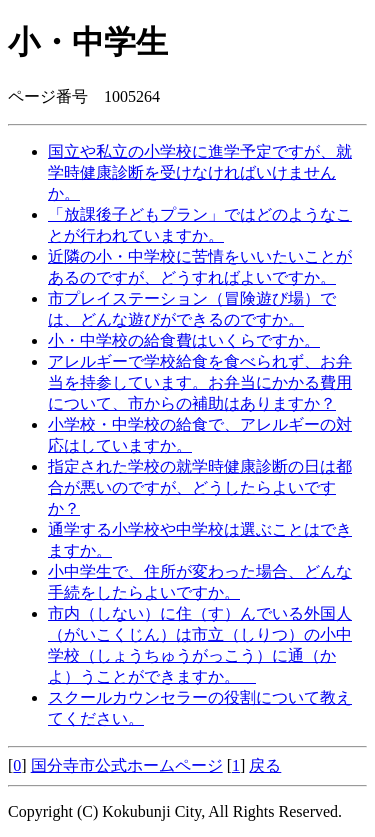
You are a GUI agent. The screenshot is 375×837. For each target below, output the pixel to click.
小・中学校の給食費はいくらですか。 (184, 340)
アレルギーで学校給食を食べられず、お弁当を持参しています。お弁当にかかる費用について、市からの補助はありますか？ (200, 382)
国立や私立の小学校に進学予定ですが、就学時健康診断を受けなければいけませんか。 (200, 172)
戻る (265, 765)
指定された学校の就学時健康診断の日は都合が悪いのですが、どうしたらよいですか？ (200, 487)
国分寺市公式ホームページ (127, 765)
